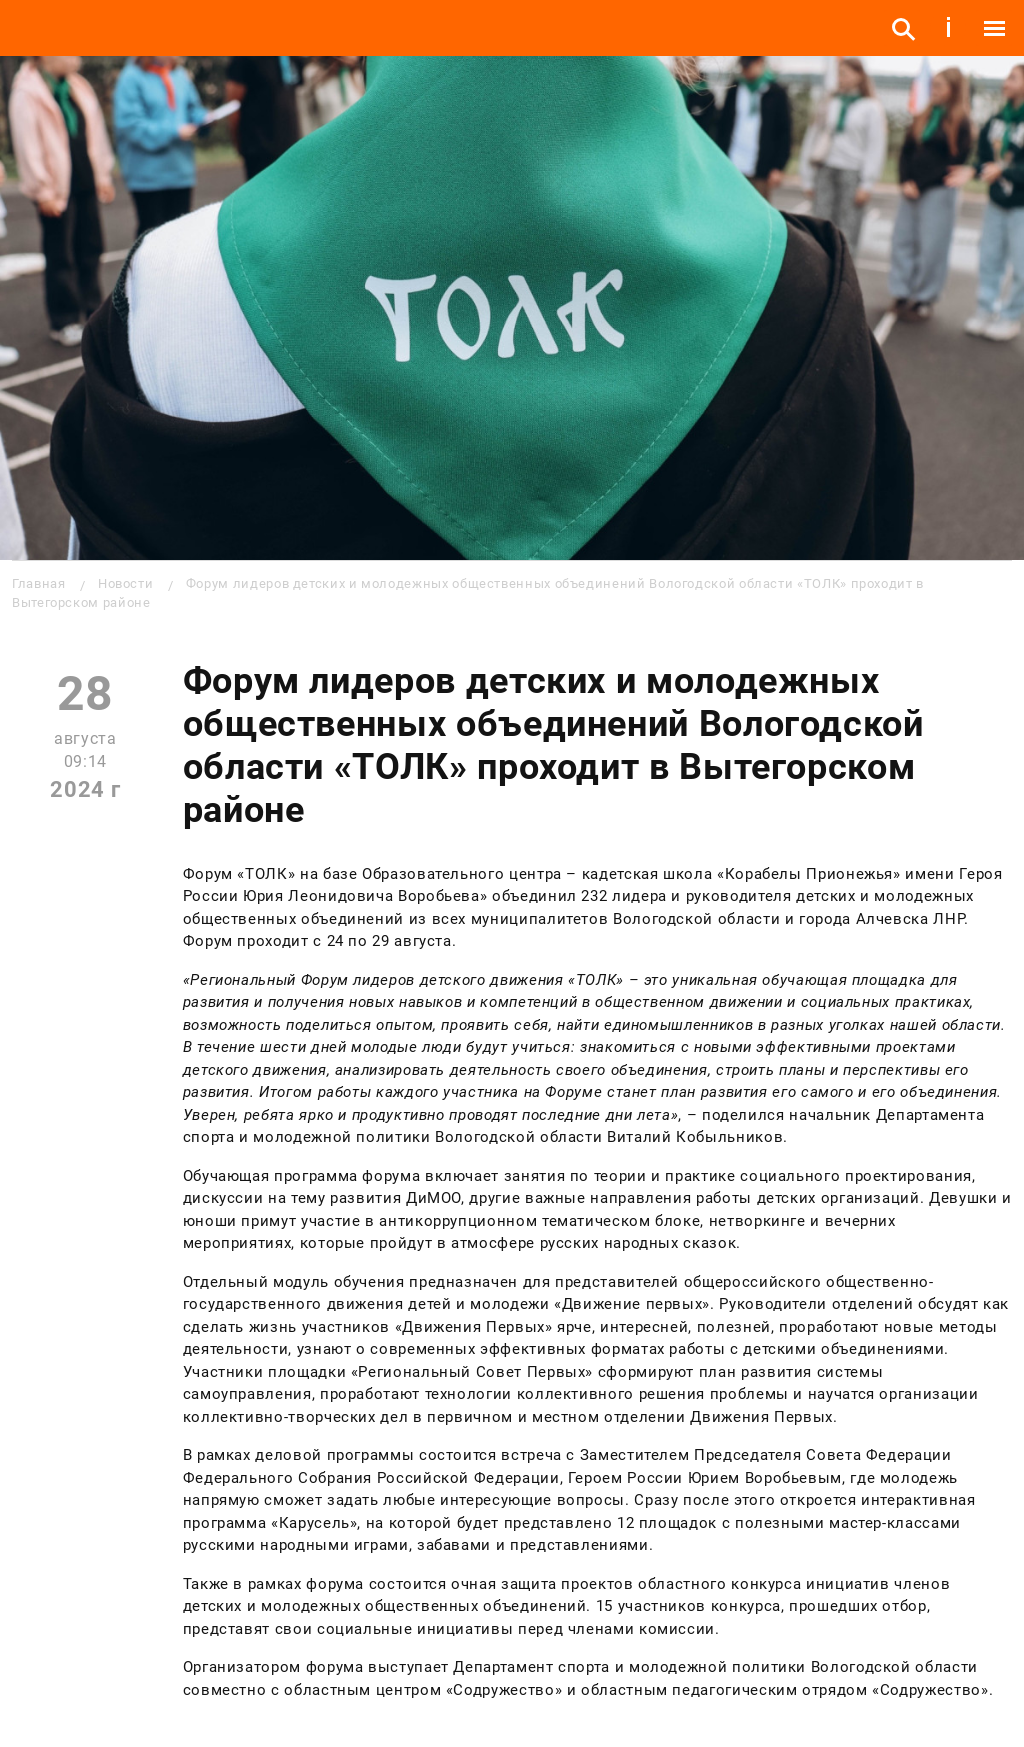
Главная (38, 583)
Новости (125, 583)
